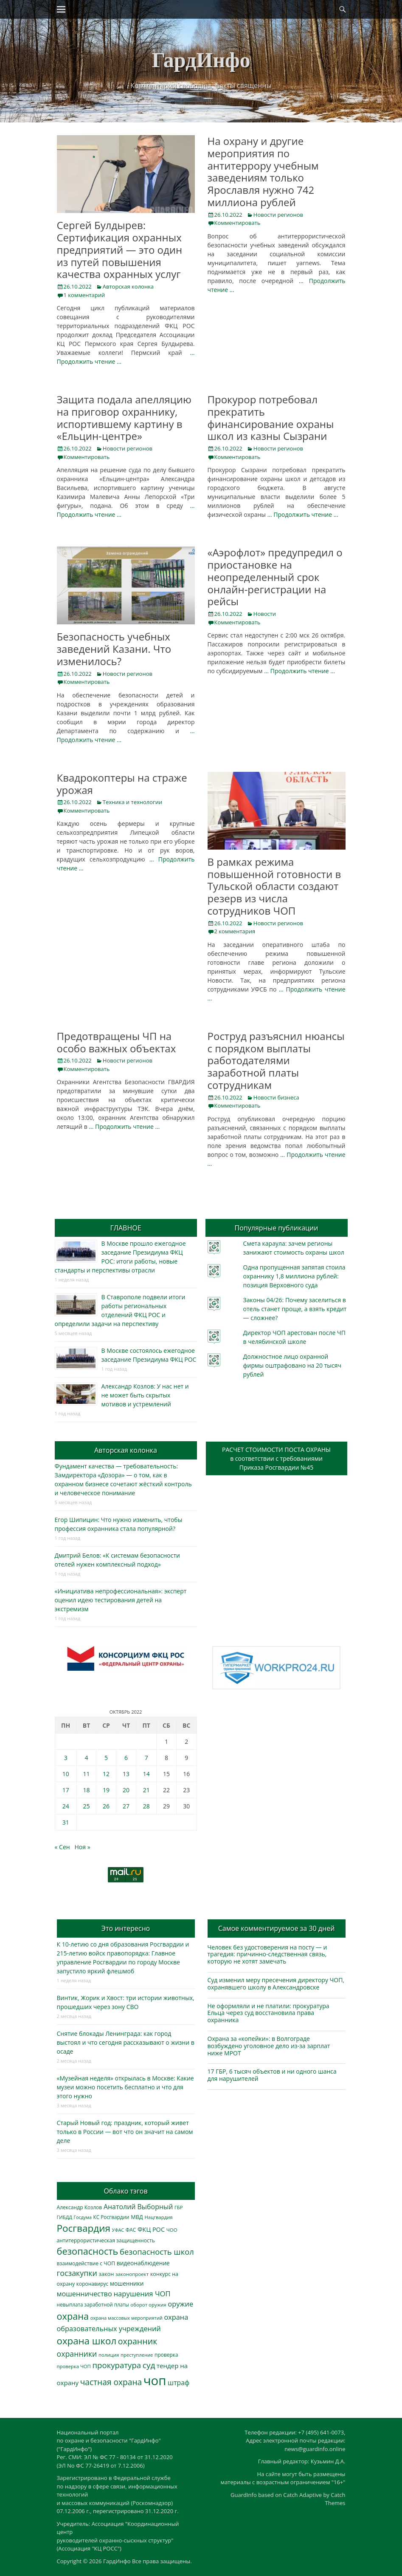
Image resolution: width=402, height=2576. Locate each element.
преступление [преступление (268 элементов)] (137, 2355)
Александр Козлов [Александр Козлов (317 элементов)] (79, 2207)
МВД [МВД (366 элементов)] (137, 2217)
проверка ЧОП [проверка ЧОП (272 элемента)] (74, 2366)
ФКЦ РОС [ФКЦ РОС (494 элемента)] (151, 2229)
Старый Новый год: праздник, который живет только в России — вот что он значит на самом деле (125, 2132)
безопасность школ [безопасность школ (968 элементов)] (157, 2251)
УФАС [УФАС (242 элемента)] (118, 2230)
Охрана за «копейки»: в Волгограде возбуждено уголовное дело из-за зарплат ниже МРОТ (269, 2046)
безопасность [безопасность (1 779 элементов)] (87, 2251)
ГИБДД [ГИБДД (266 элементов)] (64, 2217)
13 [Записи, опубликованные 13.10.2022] (126, 1774)
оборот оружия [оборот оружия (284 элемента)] (148, 2304)
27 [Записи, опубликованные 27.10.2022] (126, 1806)
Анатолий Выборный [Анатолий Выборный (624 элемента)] (138, 2206)
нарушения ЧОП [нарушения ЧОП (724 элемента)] (141, 2293)
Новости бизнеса (276, 1097)
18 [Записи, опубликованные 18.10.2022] (86, 1790)
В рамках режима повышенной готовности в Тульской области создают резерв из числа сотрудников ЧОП (274, 886)
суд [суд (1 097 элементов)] (149, 2365)
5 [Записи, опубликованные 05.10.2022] (106, 1758)
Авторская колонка (128, 286)
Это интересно (125, 1928)
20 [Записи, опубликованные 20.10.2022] (126, 1790)
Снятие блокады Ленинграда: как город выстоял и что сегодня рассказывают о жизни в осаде (125, 2042)
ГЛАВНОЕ (125, 1228)
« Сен (62, 1847)
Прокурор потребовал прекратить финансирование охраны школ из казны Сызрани (271, 417)
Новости (264, 614)
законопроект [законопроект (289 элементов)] (132, 2274)
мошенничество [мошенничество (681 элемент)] (84, 2293)
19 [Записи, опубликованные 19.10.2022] (106, 1790)
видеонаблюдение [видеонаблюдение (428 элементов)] (143, 2263)
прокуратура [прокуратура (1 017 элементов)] (117, 2365)
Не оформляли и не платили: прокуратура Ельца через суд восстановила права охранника (268, 2013)
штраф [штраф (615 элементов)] (178, 2382)
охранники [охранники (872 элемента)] (77, 2354)
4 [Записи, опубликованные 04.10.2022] (86, 1758)
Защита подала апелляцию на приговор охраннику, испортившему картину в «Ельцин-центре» (124, 417)
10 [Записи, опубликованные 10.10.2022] (65, 1774)
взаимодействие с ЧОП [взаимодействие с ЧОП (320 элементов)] (86, 2263)
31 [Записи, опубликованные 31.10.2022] (65, 1822)
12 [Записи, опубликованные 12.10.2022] (106, 1774)
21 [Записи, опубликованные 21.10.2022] (146, 1790)
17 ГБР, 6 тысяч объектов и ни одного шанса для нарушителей (272, 2075)
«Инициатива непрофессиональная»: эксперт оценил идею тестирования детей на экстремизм (121, 1600)
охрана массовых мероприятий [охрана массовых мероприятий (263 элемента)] (126, 2318)
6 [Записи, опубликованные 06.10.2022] (126, 1758)
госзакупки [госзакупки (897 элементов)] (77, 2273)
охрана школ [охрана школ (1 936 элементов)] (87, 2340)
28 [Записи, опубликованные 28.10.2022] (146, 1806)
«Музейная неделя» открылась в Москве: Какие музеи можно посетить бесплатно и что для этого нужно (125, 2087)
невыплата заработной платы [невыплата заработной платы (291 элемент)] (93, 2304)
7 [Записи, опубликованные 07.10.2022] (146, 1758)
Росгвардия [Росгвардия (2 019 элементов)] (83, 2228)
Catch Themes (335, 2499)
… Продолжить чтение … (302, 514)
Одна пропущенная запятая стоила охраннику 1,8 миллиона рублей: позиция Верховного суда (294, 1276)
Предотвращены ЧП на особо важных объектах (116, 1042)
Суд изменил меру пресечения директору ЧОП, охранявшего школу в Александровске (276, 1983)
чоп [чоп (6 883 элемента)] (154, 2380)
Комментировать (237, 223)
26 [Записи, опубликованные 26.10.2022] (106, 1806)
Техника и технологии (132, 802)
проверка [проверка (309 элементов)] (166, 2354)
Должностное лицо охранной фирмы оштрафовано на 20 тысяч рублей (292, 1365)
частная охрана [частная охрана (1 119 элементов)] (111, 2382)
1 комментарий (84, 295)
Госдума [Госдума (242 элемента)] (83, 2217)
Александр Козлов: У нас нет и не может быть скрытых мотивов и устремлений (145, 1395)
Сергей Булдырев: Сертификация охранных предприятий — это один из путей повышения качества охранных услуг (120, 249)
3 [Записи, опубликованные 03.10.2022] (65, 1758)
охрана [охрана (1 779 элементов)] (73, 2316)
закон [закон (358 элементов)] (106, 2274)
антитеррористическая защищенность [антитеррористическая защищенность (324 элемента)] (106, 2240)
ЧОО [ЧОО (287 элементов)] (171, 2230)
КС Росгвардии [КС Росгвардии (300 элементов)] (111, 2216)
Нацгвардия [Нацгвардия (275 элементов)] (158, 2217)
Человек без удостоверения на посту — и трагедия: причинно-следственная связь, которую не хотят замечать (267, 1954)
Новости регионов (278, 214)
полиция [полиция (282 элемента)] (108, 2355)
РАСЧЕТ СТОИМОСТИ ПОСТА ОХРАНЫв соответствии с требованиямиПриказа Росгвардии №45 (276, 1458)
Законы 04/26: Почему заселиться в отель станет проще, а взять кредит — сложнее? (295, 1309)
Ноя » (82, 1847)
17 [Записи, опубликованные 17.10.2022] (65, 1790)
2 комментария (235, 931)
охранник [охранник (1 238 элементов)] (137, 2341)
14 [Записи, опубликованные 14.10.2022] (146, 1774)
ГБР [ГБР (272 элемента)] (178, 2207)
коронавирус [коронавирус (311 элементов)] (92, 2283)
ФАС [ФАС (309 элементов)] (131, 2229)
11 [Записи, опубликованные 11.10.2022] (86, 1774)
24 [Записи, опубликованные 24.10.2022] (65, 1806)
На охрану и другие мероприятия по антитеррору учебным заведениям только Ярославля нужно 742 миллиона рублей (263, 171)
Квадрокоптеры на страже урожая (122, 784)
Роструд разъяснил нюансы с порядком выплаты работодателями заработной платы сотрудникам (276, 1060)
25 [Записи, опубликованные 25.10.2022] (86, 1806)
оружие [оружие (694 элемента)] (180, 2304)
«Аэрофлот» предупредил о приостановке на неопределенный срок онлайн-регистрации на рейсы (275, 576)
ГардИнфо (201, 60)
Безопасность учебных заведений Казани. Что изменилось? (114, 648)
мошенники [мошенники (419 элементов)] (126, 2283)
